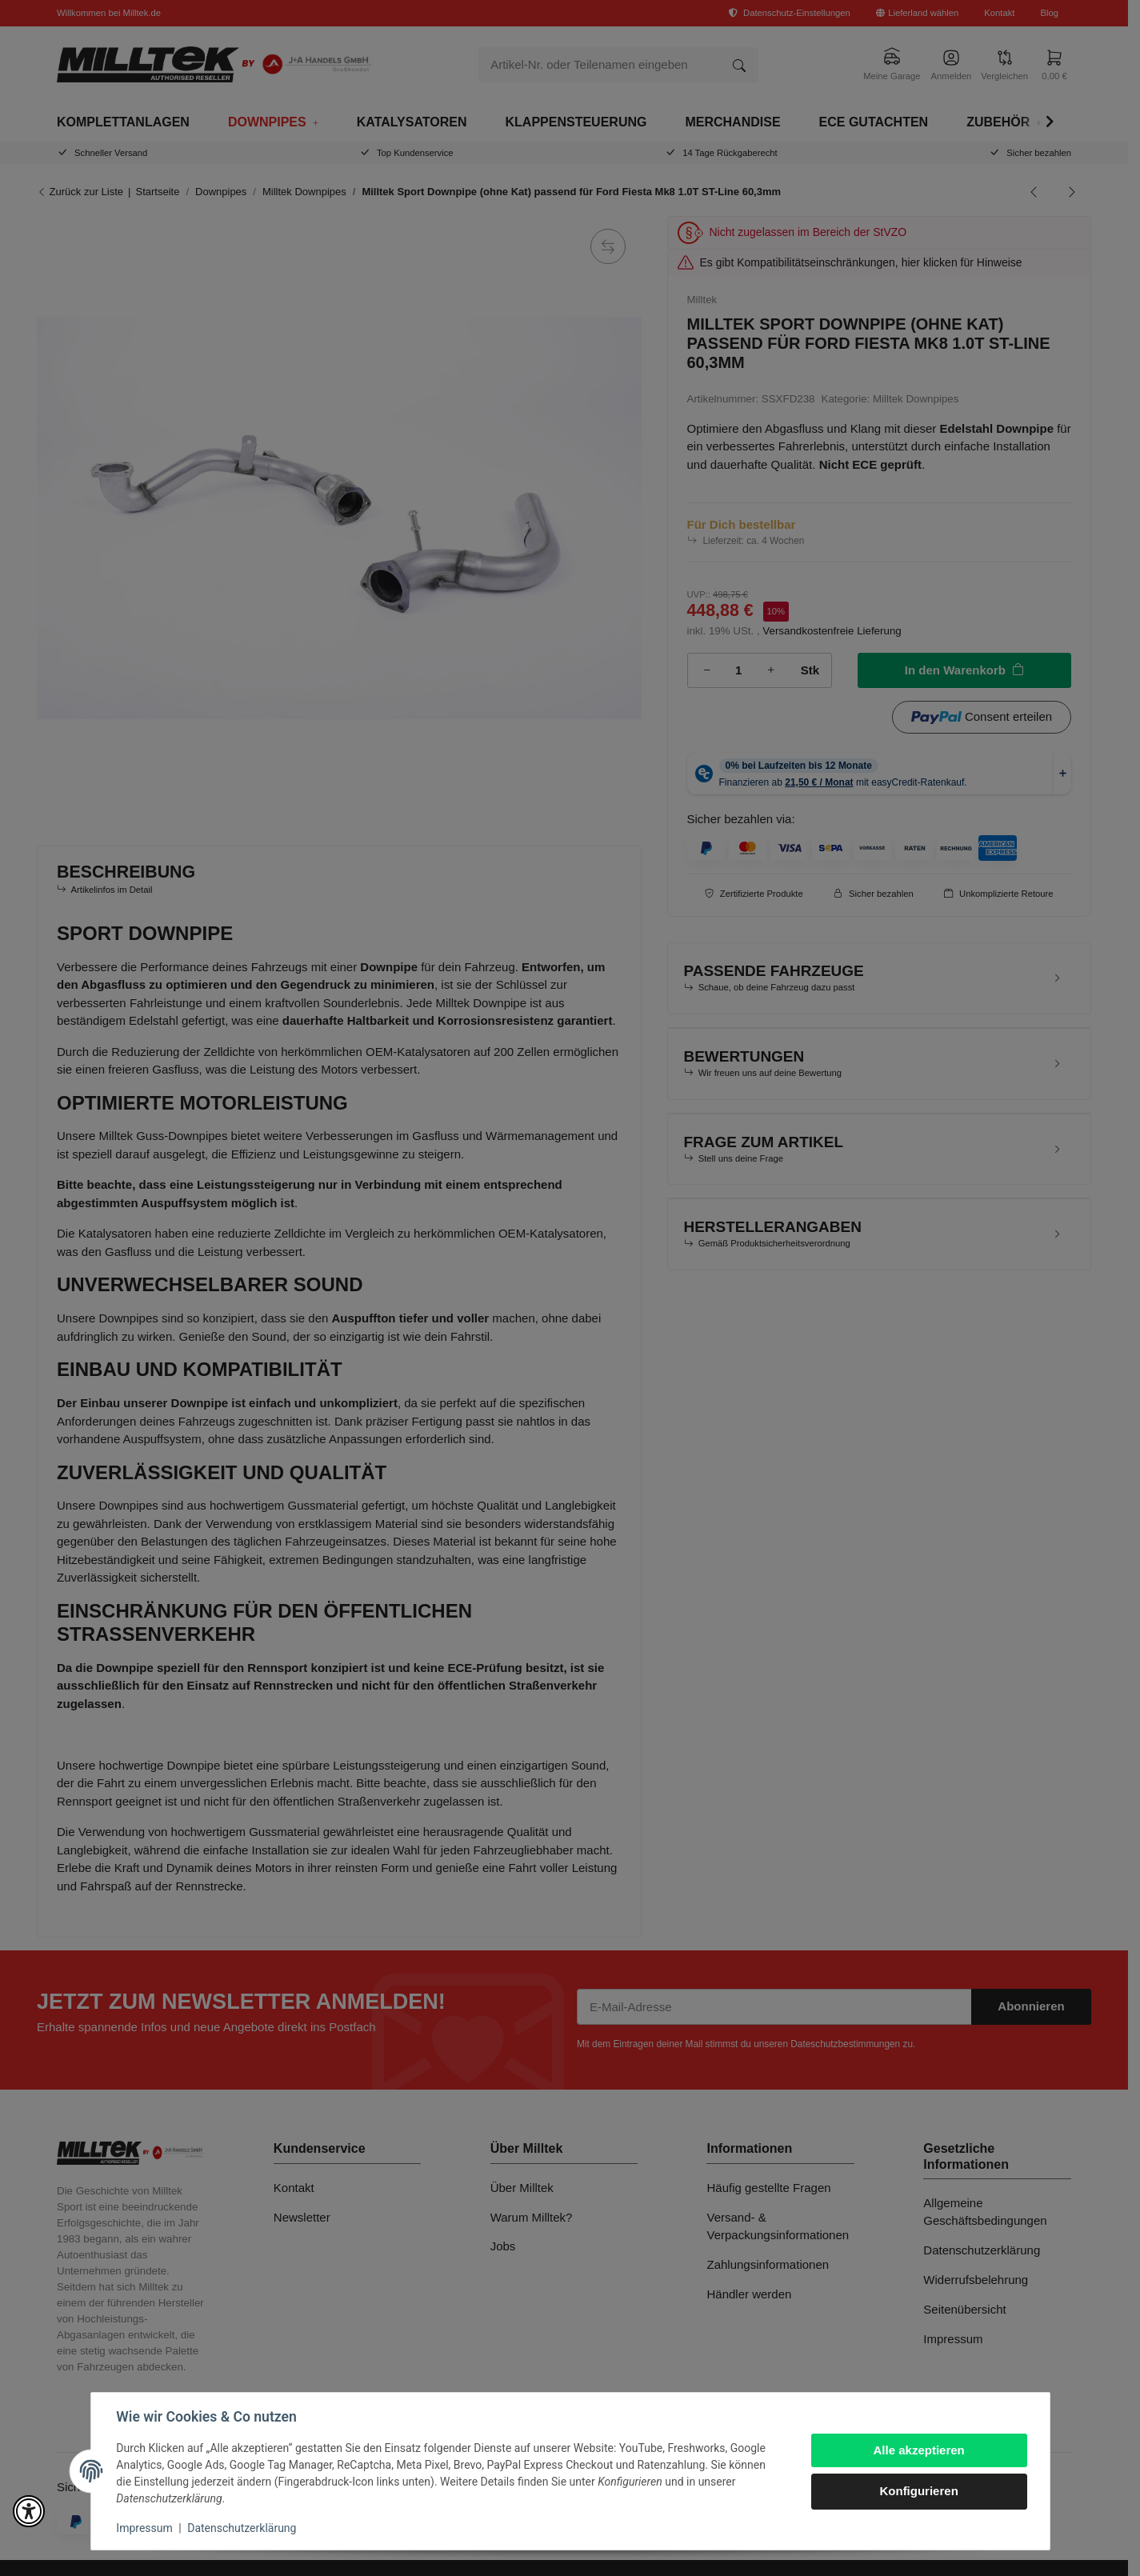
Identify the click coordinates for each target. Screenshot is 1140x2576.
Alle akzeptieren (918, 2450)
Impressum (145, 2528)
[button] (29, 2511)
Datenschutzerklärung (241, 2528)
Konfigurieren (918, 2491)
